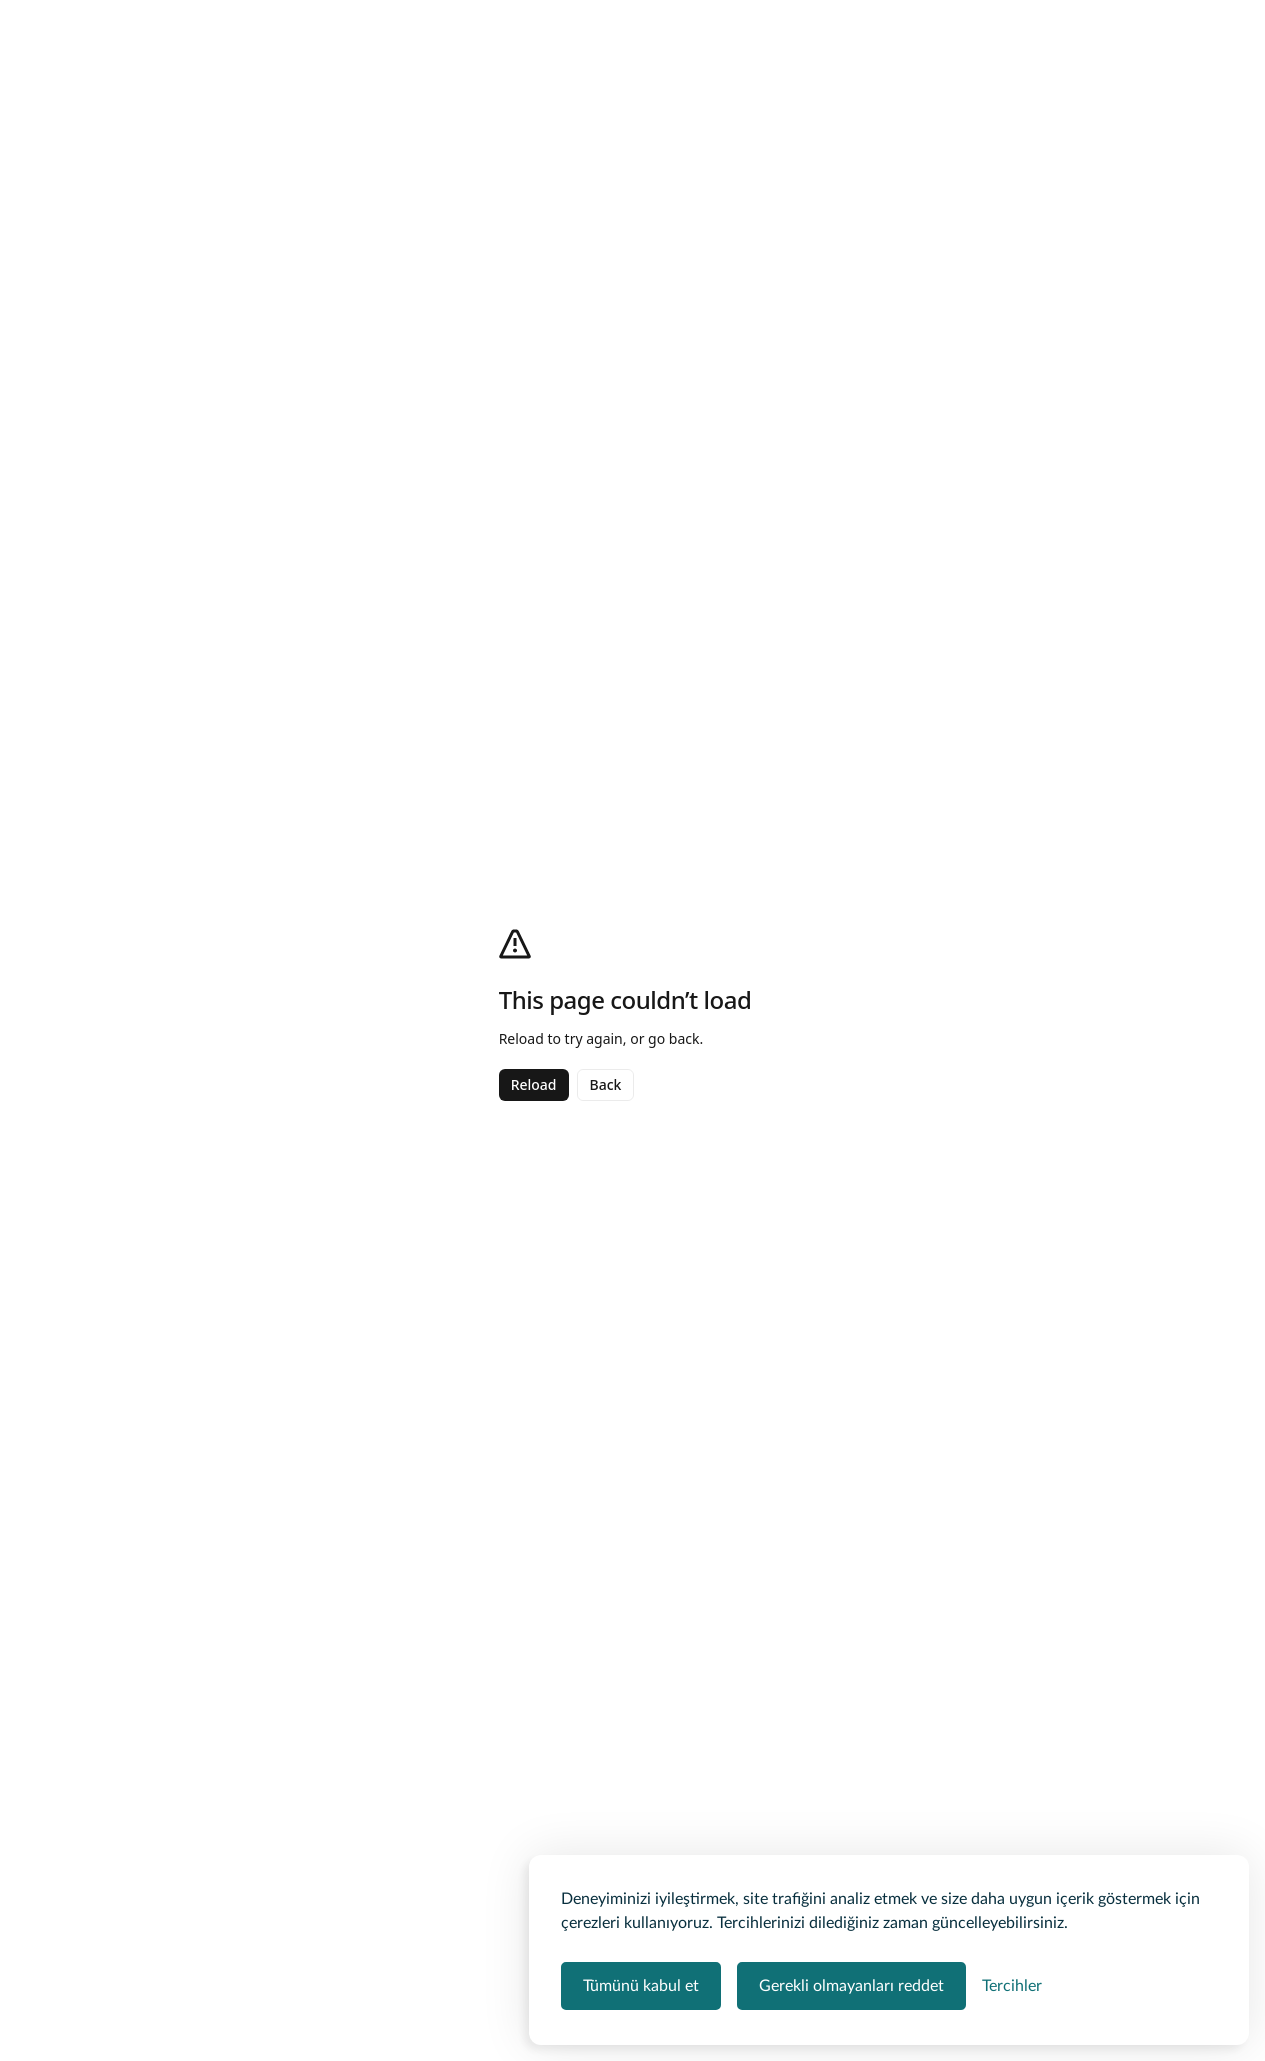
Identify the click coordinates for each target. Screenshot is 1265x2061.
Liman (815, 797)
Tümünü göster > (187, 1444)
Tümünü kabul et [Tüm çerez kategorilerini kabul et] (641, 1986)
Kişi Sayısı (985, 861)
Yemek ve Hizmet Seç (944, 947)
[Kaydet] (1073, 181)
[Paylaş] (971, 181)
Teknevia (155, 136)
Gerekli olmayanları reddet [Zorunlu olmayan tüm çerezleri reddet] (851, 1986)
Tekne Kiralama (247, 136)
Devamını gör (175, 1869)
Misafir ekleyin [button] (883, 48)
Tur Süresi (827, 861)
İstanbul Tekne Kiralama (385, 136)
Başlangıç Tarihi (1002, 797)
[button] (1060, 751)
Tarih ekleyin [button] (711, 48)
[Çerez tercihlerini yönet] (1012, 1986)
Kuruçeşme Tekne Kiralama (560, 136)
